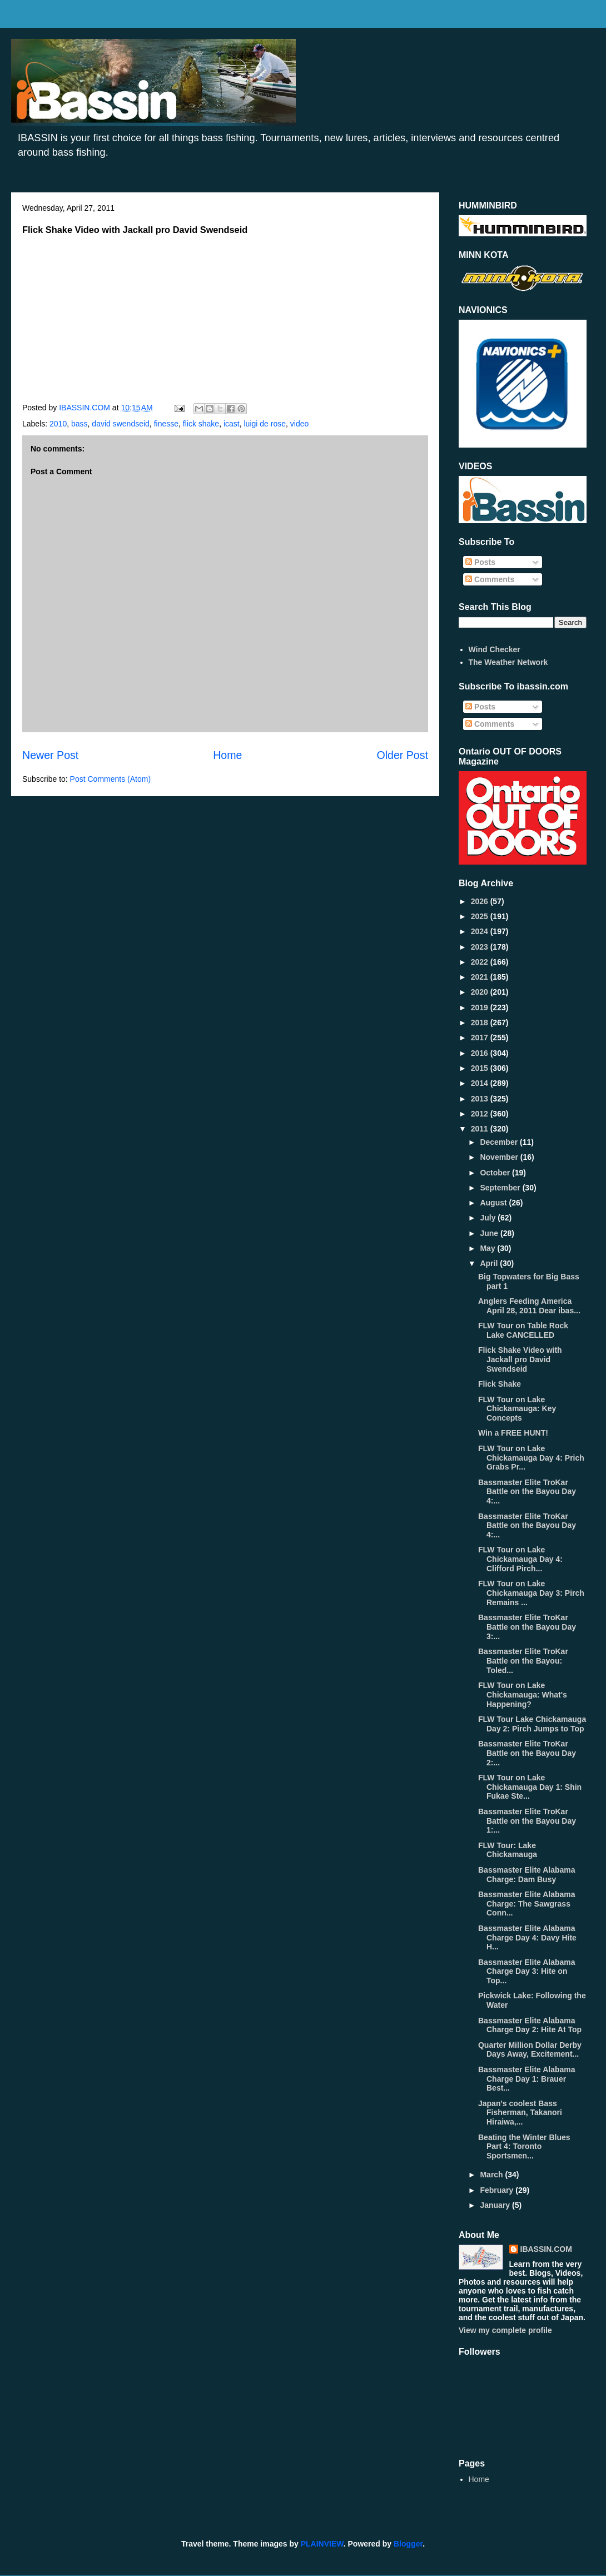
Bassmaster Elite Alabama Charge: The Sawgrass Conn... (526, 1904)
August (494, 1202)
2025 (480, 916)
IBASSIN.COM (85, 407)
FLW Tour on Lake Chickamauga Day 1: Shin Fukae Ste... (530, 1787)
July (489, 1217)
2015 (480, 1068)
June (490, 1233)
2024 (480, 931)
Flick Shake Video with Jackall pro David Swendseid (520, 1359)
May (488, 1248)
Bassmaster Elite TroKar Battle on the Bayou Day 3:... (527, 1627)
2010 (58, 423)
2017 (480, 1037)
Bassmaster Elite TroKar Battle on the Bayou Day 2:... (527, 1753)
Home (227, 755)
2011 (480, 1128)
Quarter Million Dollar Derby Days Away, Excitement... (530, 2050)
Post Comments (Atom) (110, 779)
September (501, 1187)
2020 (480, 991)
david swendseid (121, 423)
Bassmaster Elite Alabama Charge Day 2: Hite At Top (530, 2025)
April (490, 1263)
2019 (480, 1007)
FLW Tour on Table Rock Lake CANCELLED (523, 1330)
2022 (480, 961)
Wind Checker (494, 649)
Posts (480, 562)
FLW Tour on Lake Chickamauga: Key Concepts (517, 1409)
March (492, 2174)
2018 (480, 1022)
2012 (480, 1113)
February (497, 2190)
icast (231, 423)
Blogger (408, 2543)
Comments (489, 579)
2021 (480, 976)
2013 (480, 1098)
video (299, 423)
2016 (480, 1053)
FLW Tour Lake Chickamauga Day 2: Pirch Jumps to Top (532, 1724)
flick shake (201, 423)
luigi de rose (265, 423)
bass (79, 423)
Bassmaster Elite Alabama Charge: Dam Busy (526, 1874)
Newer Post (50, 755)
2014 (480, 1083)
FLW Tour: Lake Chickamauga (507, 1850)
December (500, 1142)
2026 (480, 901)
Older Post (402, 755)
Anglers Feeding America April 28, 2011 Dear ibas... (529, 1306)
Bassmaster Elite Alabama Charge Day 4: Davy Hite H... (527, 1938)
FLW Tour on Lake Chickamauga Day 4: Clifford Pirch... (520, 1559)
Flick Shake (499, 1383)
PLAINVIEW (322, 2543)
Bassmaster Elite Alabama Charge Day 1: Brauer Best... (526, 2079)
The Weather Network (508, 662)
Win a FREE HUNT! (513, 1432)
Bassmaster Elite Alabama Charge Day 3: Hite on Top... (526, 1972)
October (496, 1172)
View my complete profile (505, 2330)
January (496, 2205)
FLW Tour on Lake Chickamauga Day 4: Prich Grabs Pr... (531, 1458)
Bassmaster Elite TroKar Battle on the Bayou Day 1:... (527, 1821)
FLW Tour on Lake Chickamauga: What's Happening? (522, 1695)
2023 (480, 946)
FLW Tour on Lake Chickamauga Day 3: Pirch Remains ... (531, 1593)
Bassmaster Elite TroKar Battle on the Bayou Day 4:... (527, 1492)
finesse (166, 423)
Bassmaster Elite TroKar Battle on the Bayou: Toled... (523, 1661)
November (500, 1157)
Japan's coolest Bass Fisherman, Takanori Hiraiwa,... (520, 2113)
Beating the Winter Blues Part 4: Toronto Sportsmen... (524, 2147)
